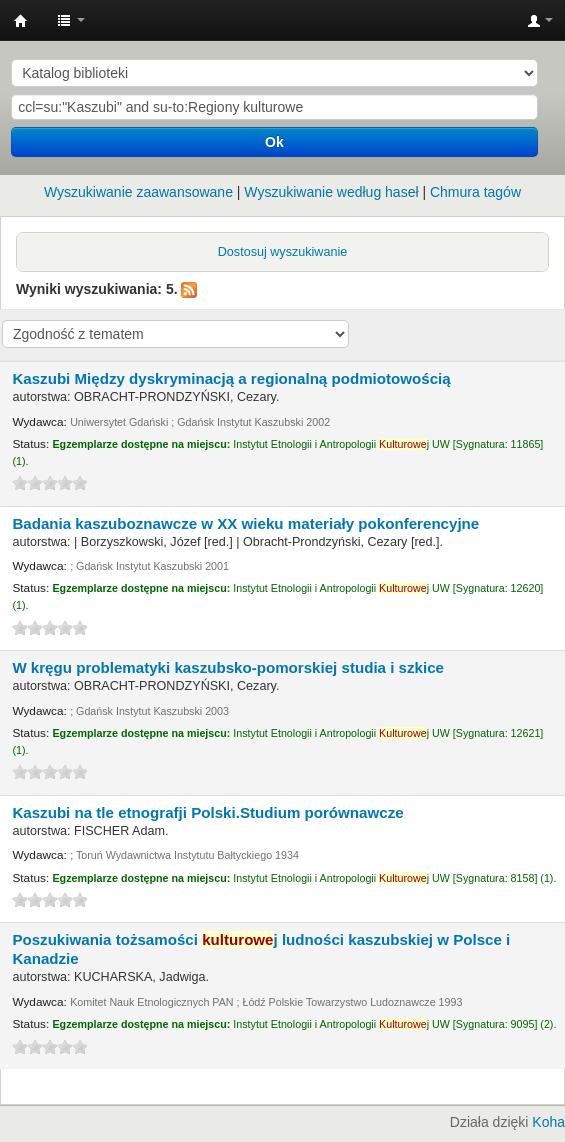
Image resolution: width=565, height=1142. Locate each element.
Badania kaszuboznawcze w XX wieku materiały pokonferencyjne (245, 523)
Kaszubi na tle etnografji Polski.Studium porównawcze (207, 812)
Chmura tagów (475, 192)
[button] (71, 20)
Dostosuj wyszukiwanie (283, 252)
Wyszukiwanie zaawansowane (138, 192)
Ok (274, 142)
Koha (548, 1122)
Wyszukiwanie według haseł (331, 192)
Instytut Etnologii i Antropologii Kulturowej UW (21, 21)
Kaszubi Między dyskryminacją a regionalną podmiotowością (231, 378)
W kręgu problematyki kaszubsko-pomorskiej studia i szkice (228, 667)
